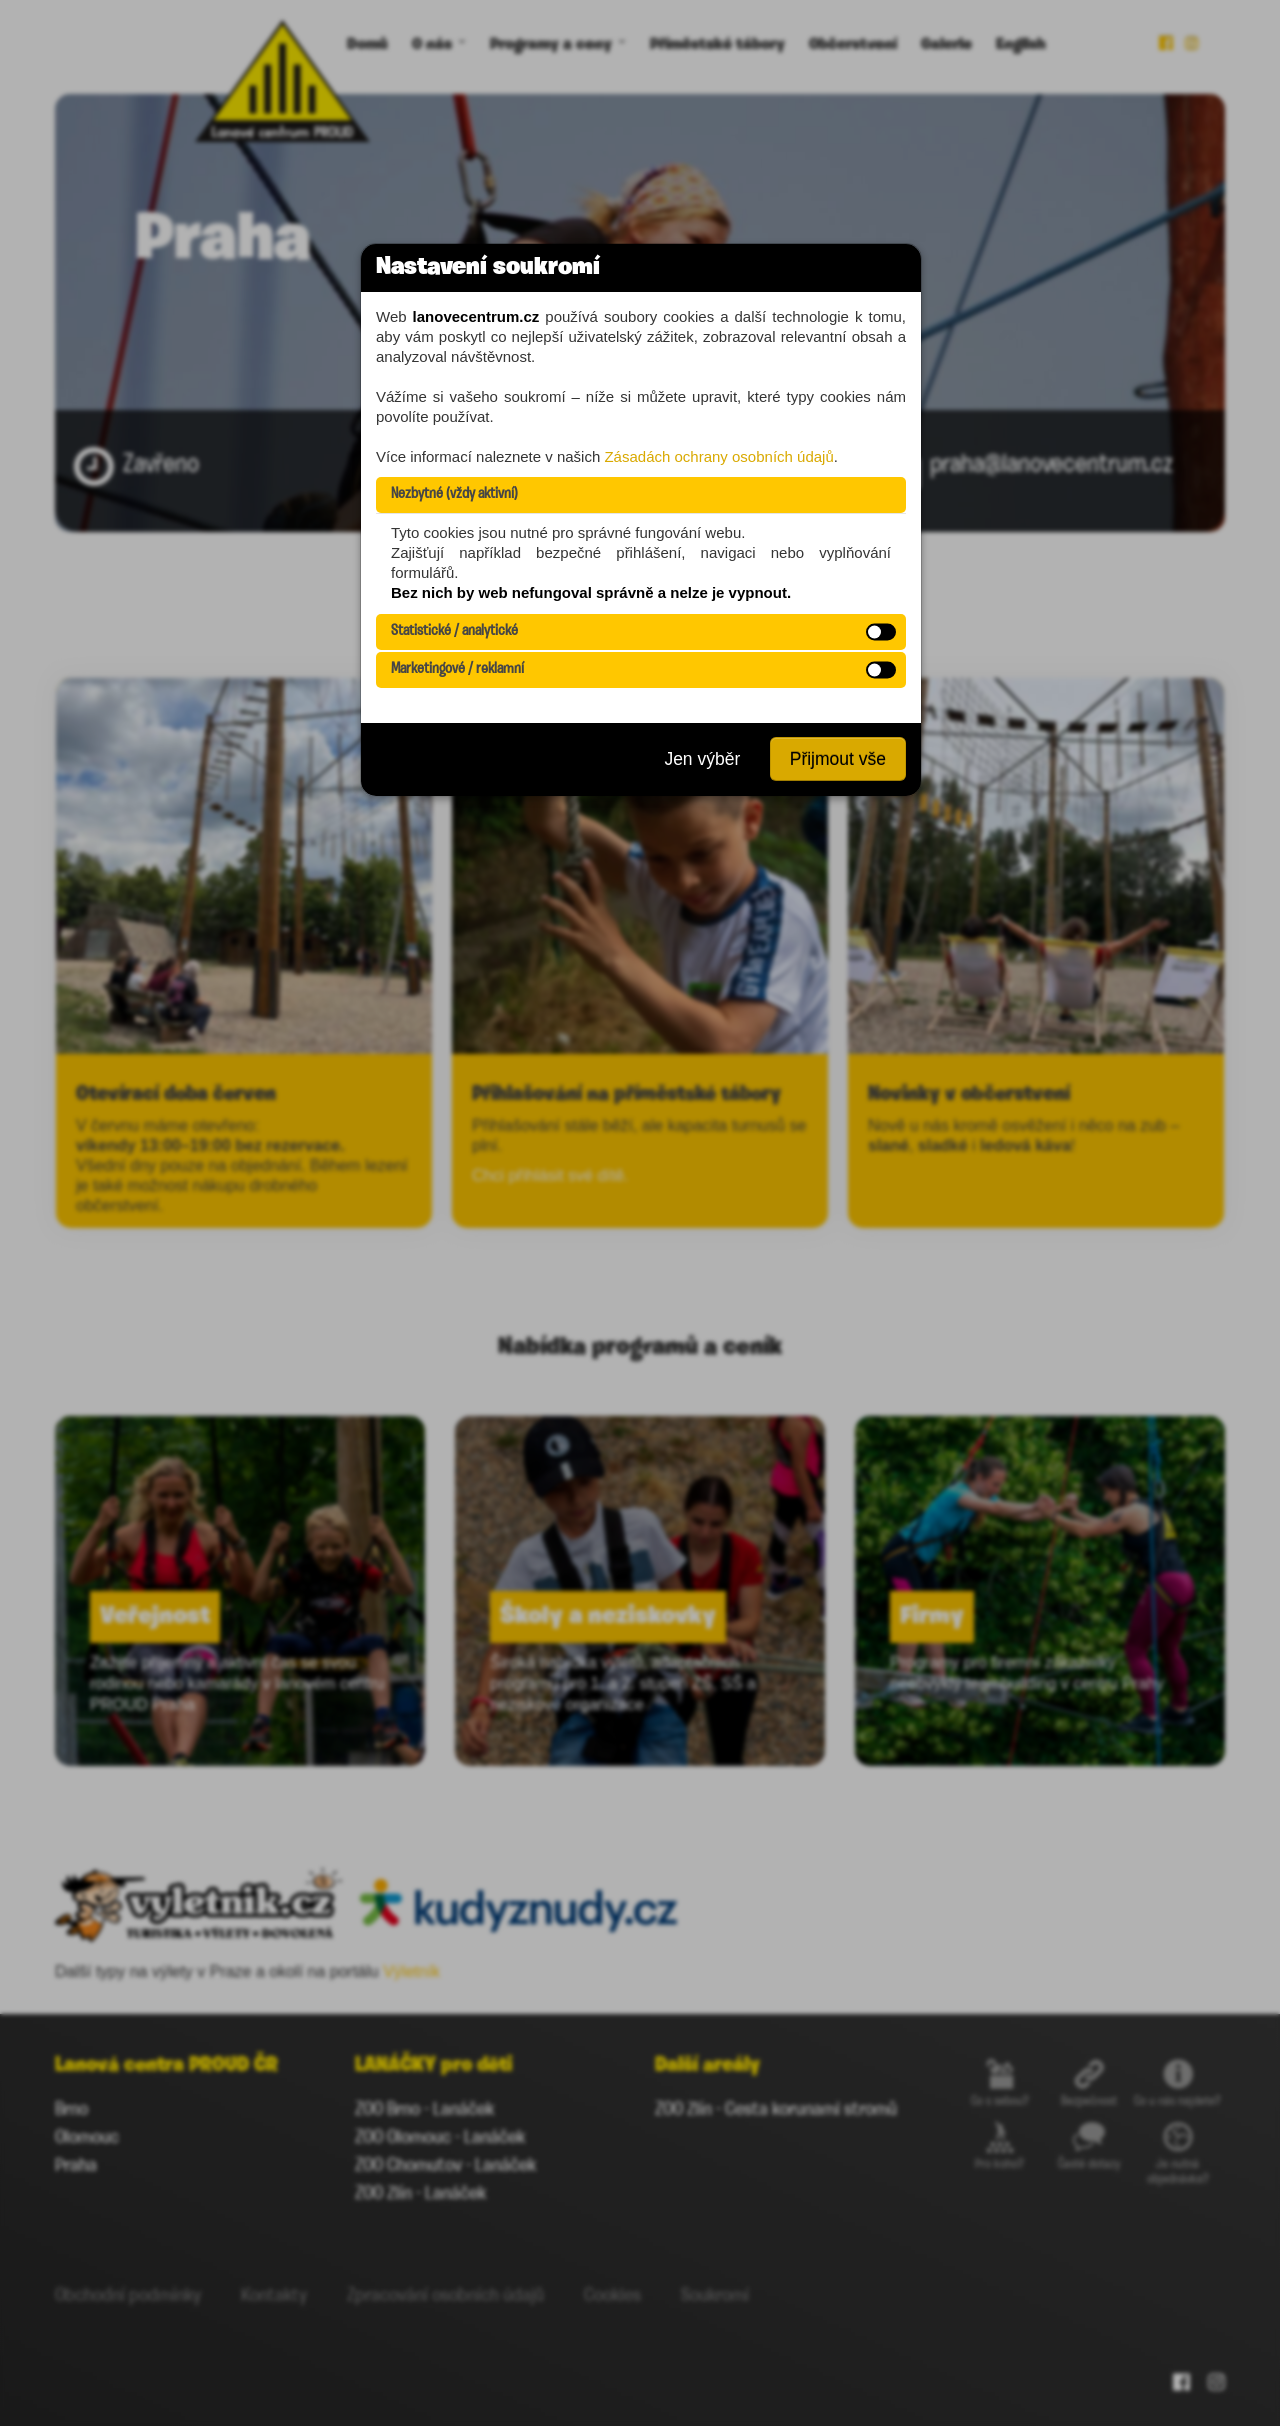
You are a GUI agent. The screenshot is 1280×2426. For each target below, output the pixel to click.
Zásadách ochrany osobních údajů (718, 456)
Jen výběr (702, 759)
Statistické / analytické (454, 631)
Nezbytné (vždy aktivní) (454, 494)
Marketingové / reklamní (457, 669)
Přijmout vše (838, 759)
